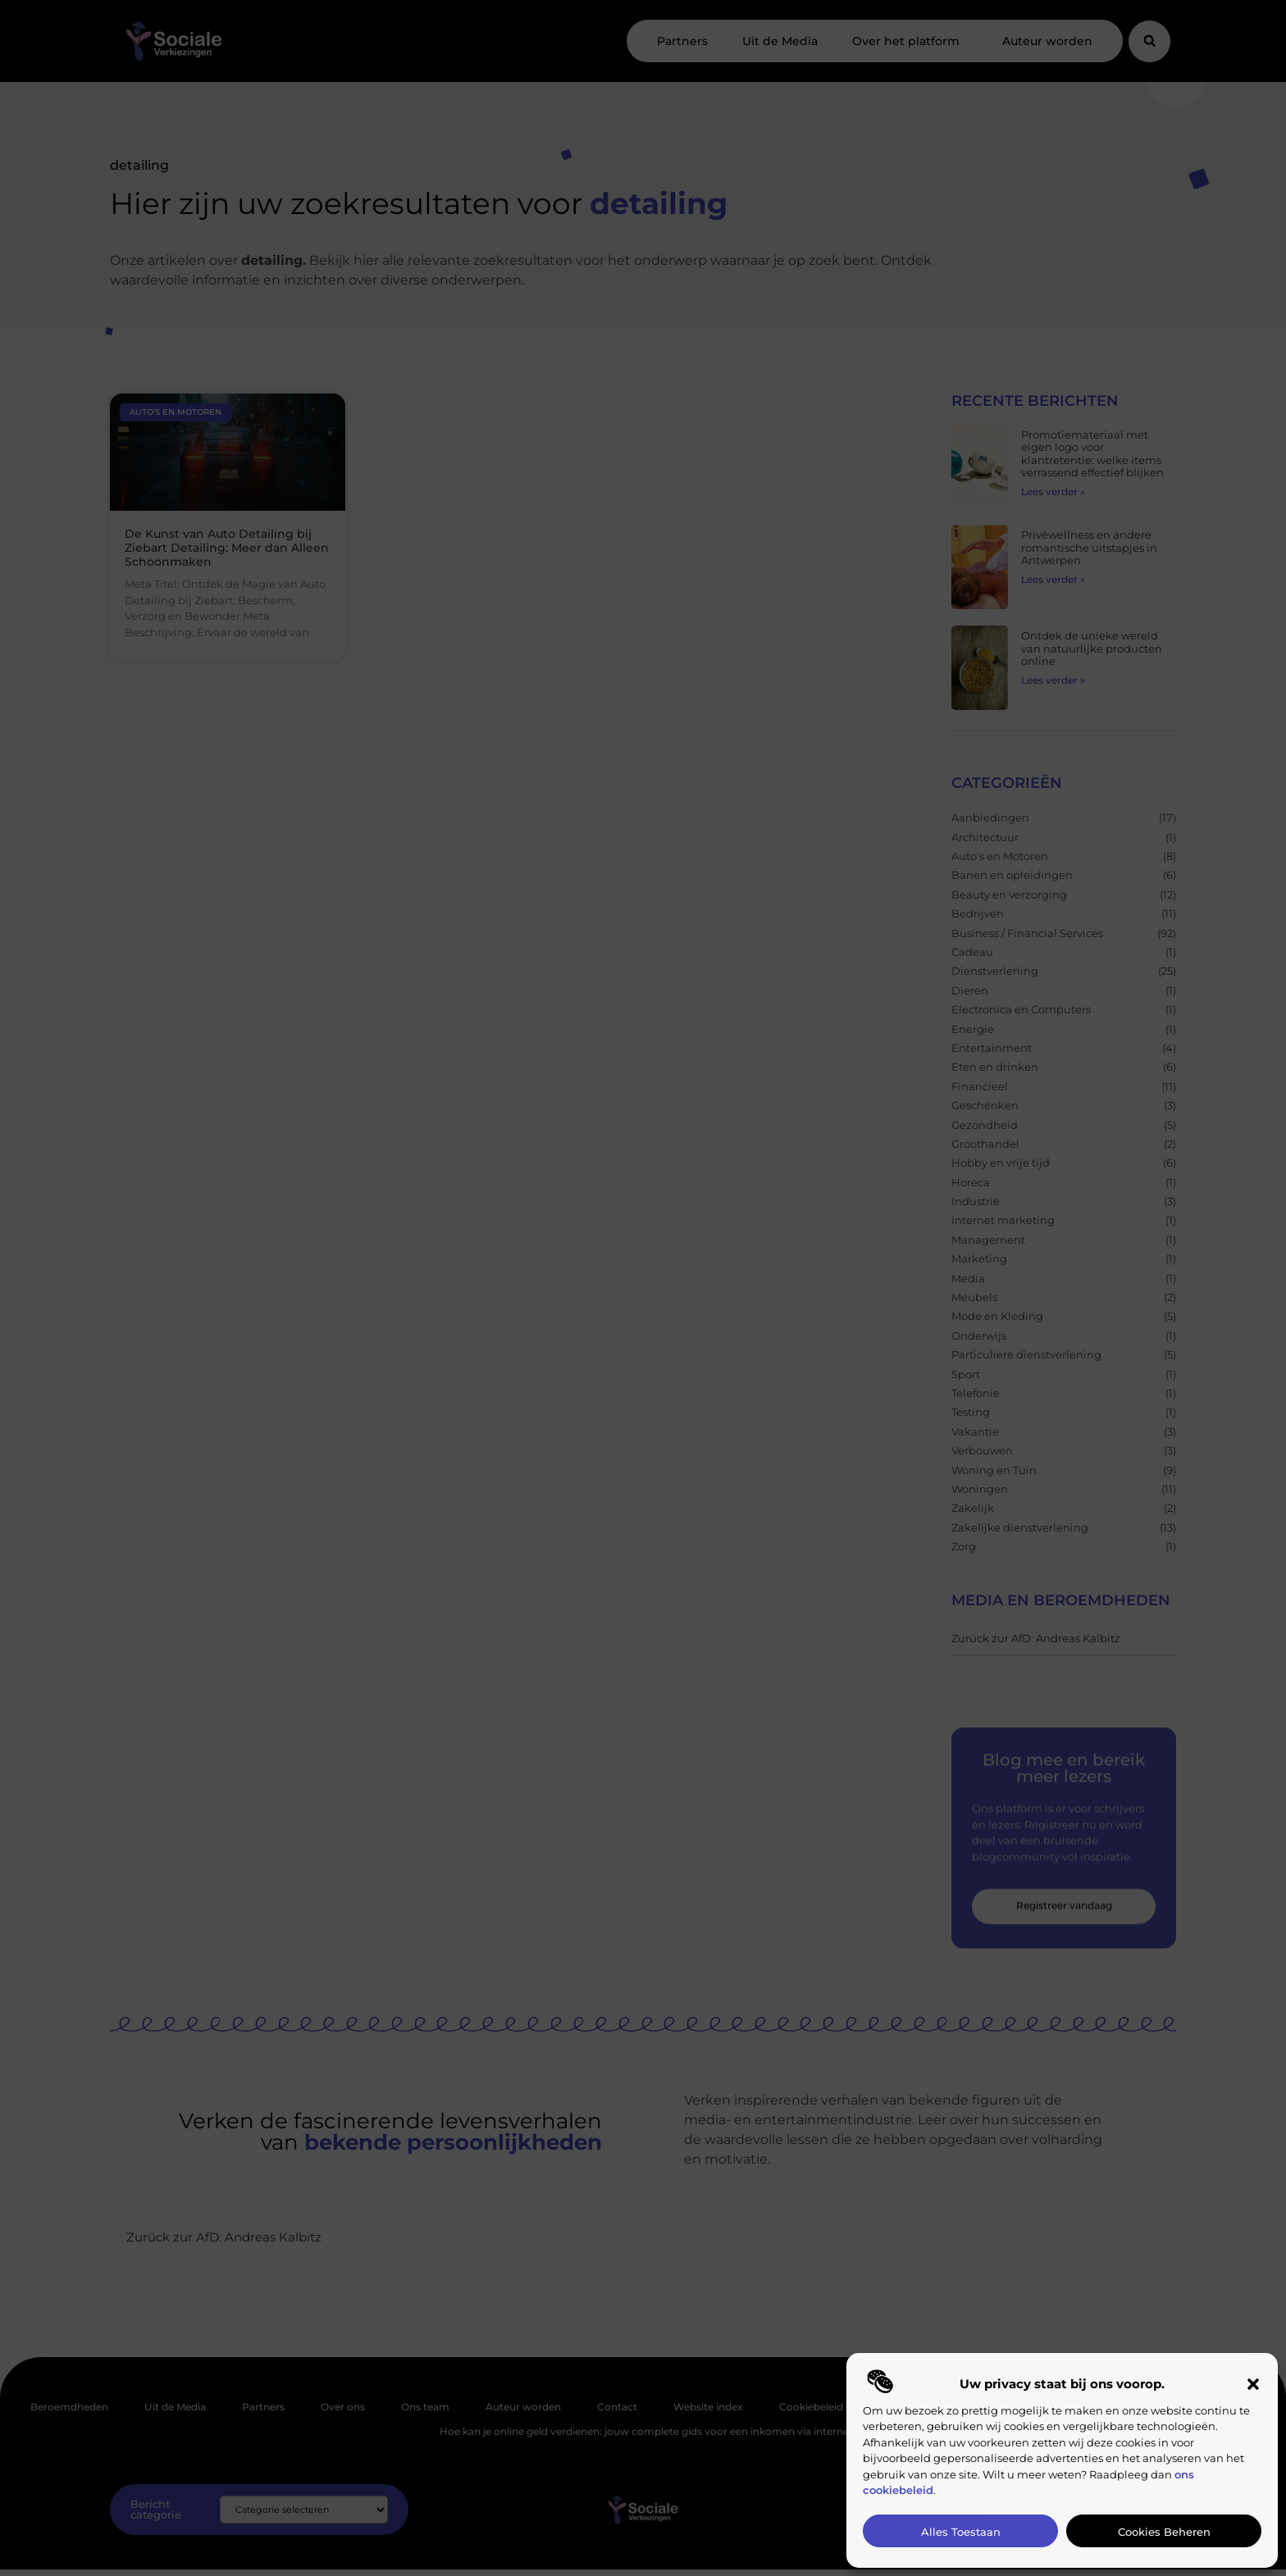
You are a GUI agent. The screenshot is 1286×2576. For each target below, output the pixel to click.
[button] (1253, 2384)
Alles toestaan (961, 2531)
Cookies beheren (1164, 2531)
